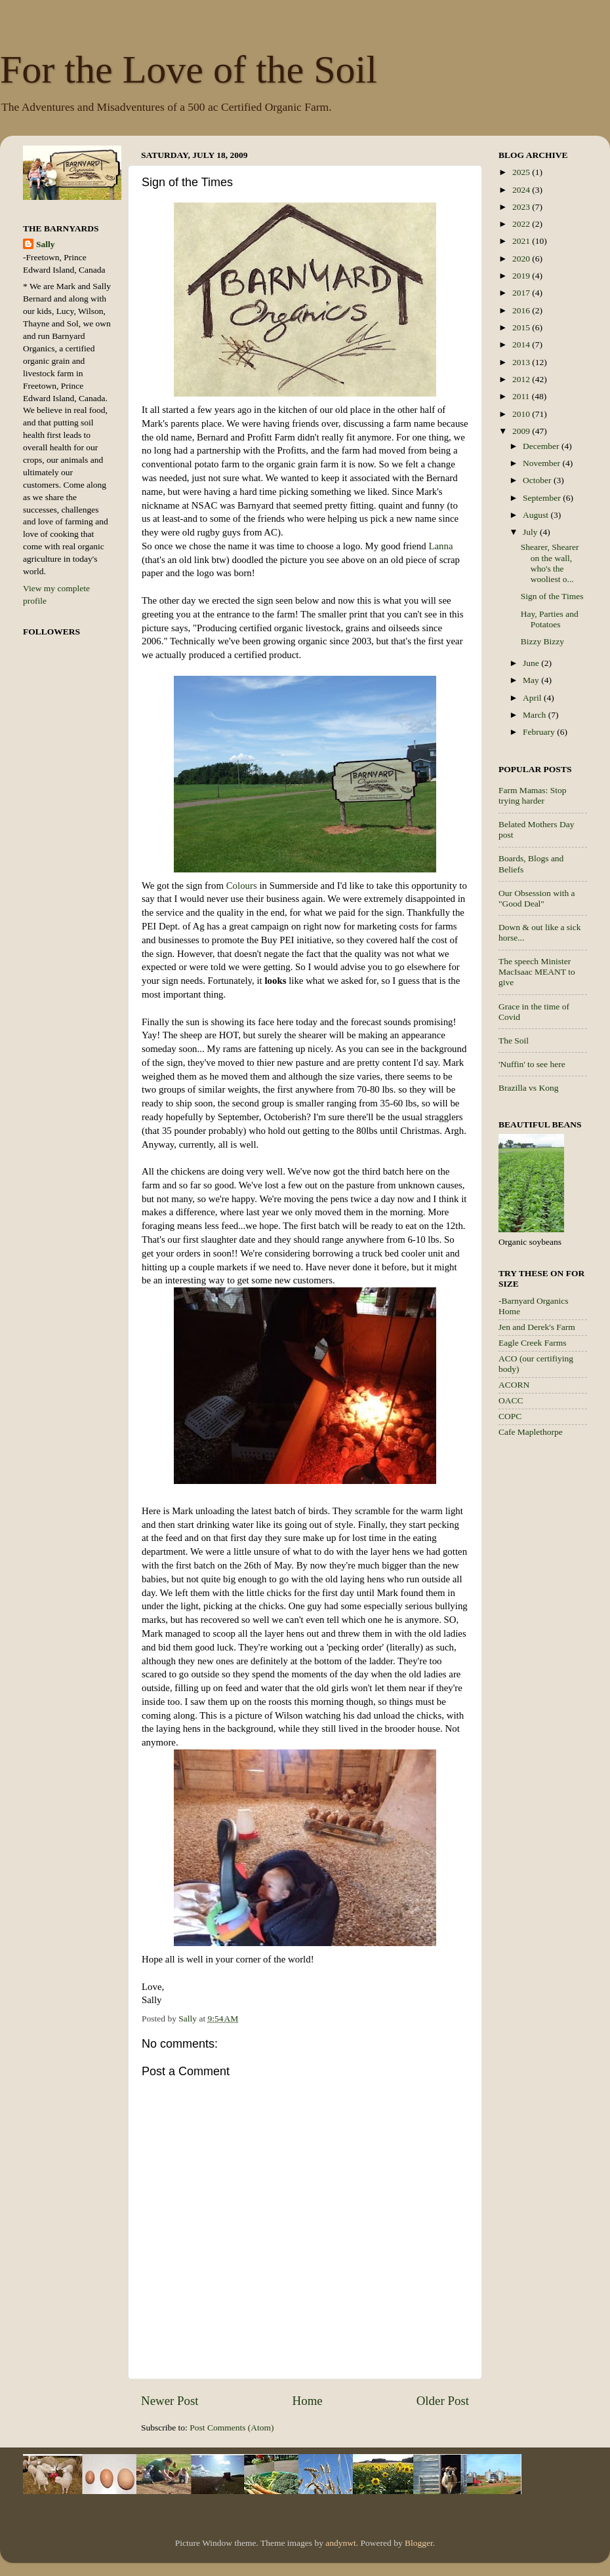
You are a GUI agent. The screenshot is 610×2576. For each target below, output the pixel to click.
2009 (522, 431)
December (542, 446)
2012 (522, 379)
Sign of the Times (552, 596)
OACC (510, 1400)
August (536, 515)
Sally (45, 244)
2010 (522, 414)
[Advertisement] (550, 1656)
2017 (522, 293)
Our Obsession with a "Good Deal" (536, 898)
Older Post (443, 2401)
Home (308, 2401)
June (532, 663)
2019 (522, 276)
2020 (522, 258)
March (535, 715)
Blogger (419, 2543)
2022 (522, 224)
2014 (522, 344)
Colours (240, 885)
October (538, 480)
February (540, 732)
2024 (522, 190)
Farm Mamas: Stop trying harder (532, 795)
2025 (522, 172)
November (542, 463)
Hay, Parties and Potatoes (550, 619)
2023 (522, 207)
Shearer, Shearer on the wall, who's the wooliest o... (550, 563)
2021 (522, 241)
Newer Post (170, 2401)
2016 (522, 310)
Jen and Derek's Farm (536, 1327)
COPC (509, 1416)
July (531, 532)
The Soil (513, 1040)
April (533, 698)
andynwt (340, 2543)
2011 (522, 396)
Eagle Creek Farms (532, 1343)
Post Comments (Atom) (232, 2427)
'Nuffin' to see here (531, 1064)
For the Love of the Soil (188, 69)
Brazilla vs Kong (528, 1088)
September (543, 498)
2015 (522, 327)
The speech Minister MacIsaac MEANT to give (536, 971)
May (532, 680)
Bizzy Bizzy (542, 641)
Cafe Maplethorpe (530, 1432)
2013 (522, 362)
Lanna (440, 546)
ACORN (513, 1385)
